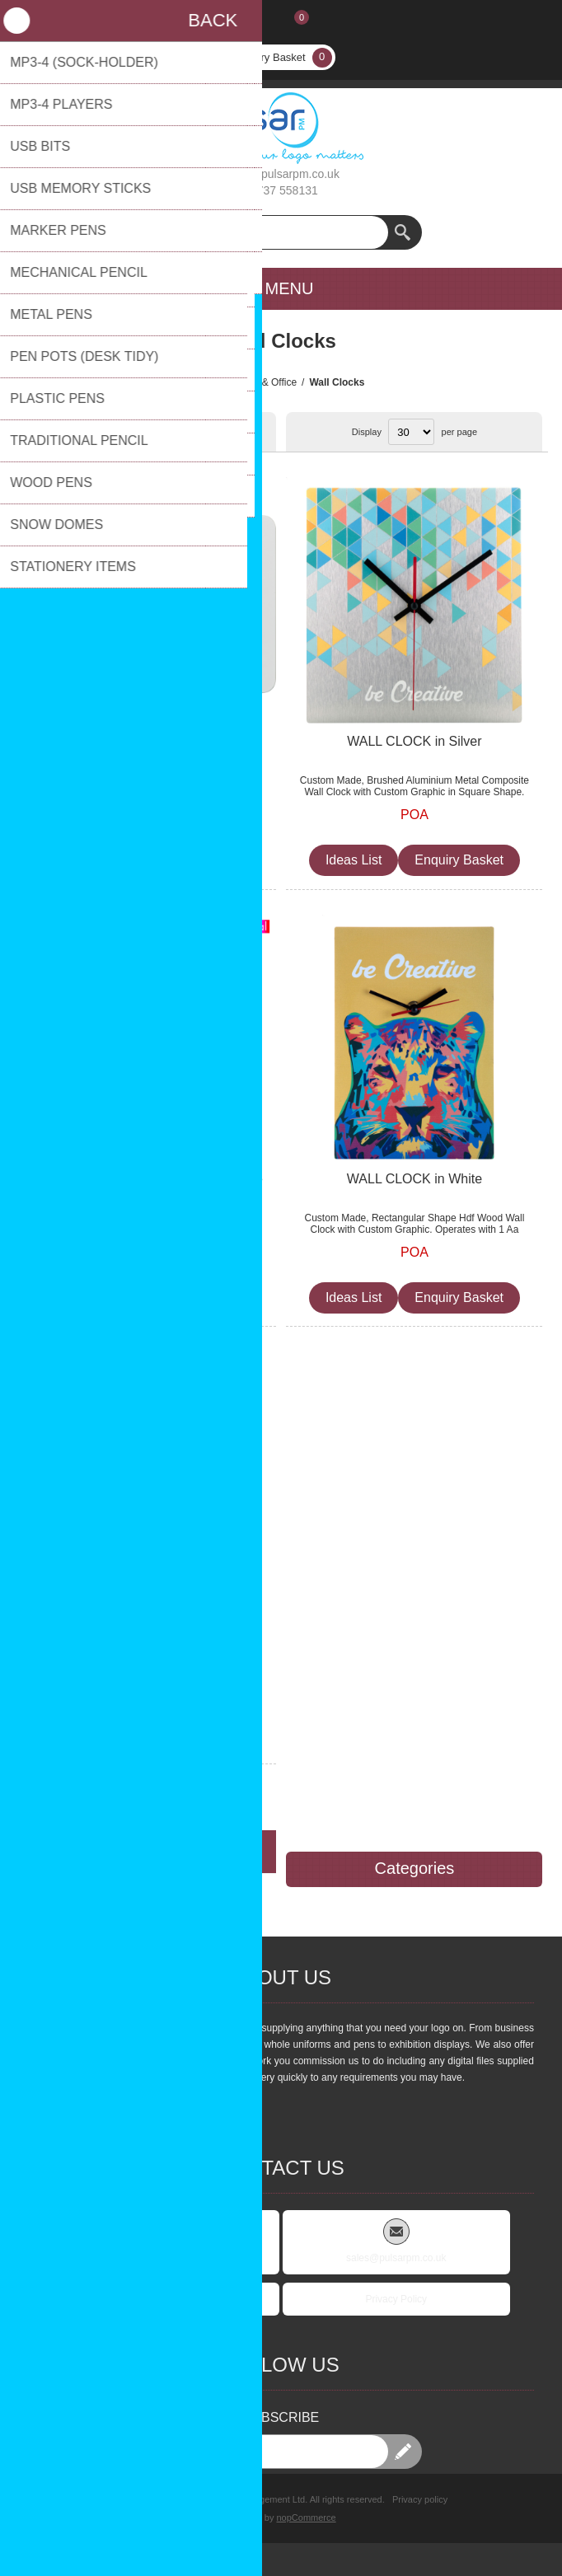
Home (211, 382)
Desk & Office (267, 382)
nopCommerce (306, 2517)
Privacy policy (419, 2499)
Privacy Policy (396, 2299)
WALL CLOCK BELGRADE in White (147, 741)
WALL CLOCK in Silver (414, 741)
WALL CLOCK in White (414, 1179)
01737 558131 (281, 190)
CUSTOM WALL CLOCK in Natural (147, 1616)
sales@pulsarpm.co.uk (281, 173)
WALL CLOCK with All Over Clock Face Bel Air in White (147, 1186)
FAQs (165, 2299)
